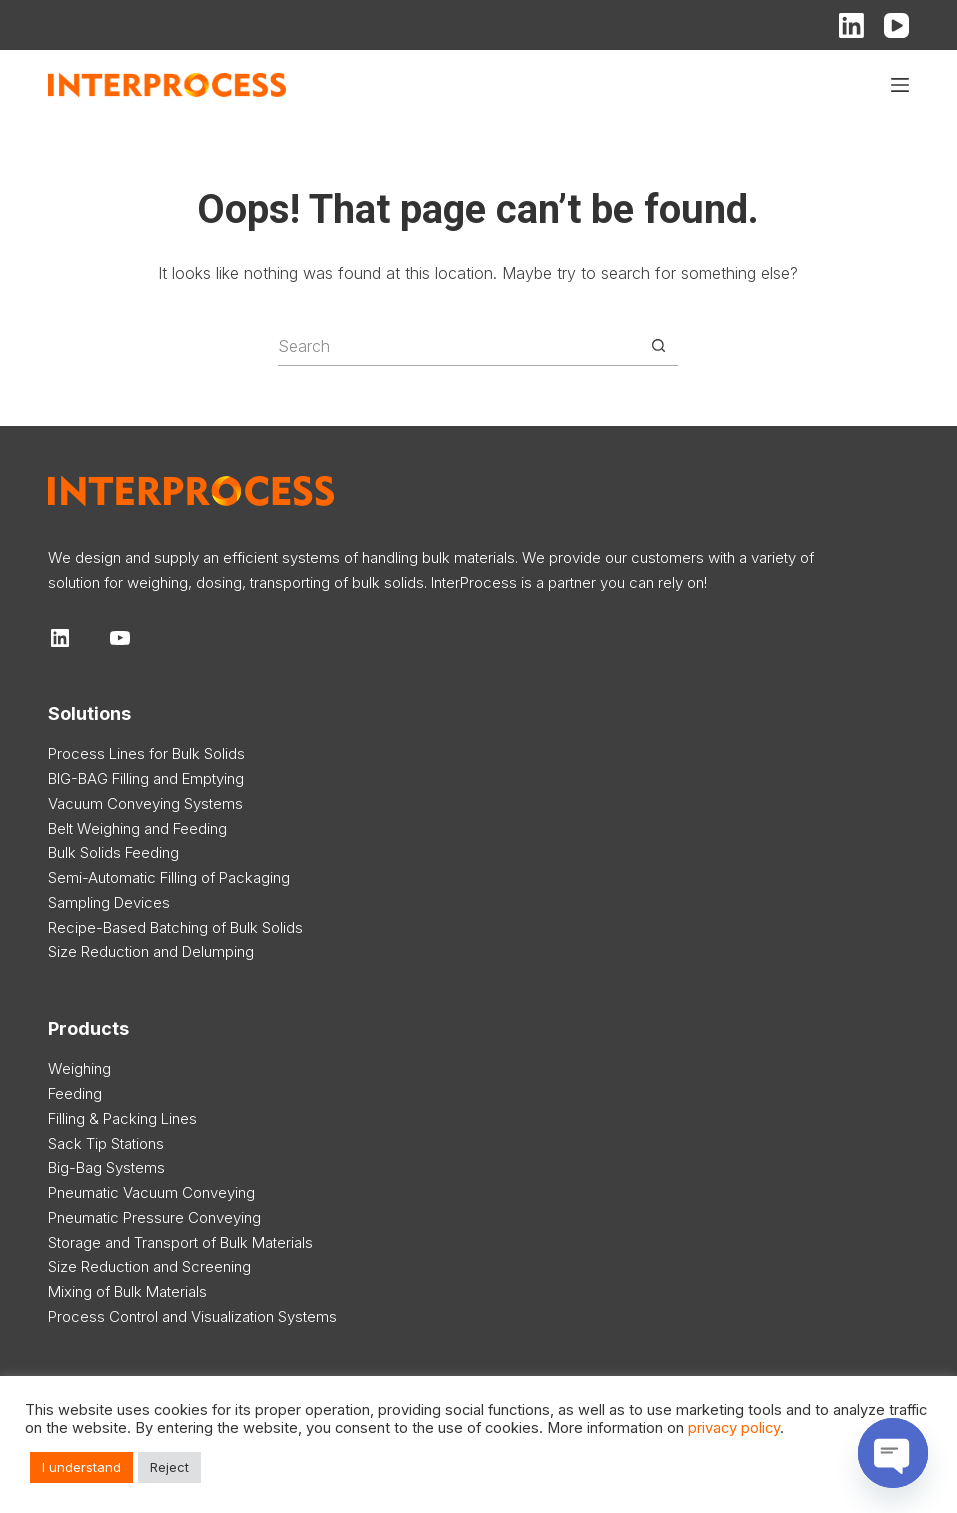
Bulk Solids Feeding (113, 852)
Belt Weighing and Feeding (137, 828)
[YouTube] (896, 25)
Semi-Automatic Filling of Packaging (169, 877)
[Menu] (900, 85)
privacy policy (734, 1428)
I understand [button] (81, 1467)
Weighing (79, 1068)
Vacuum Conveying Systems (145, 803)
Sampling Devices (109, 902)
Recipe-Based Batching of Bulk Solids (175, 927)
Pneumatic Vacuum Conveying (151, 1192)
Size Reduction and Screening (149, 1266)
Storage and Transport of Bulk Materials (180, 1242)
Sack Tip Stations (106, 1143)
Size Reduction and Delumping (151, 951)
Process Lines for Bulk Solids (146, 753)
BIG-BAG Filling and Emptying (146, 778)
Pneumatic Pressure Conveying (154, 1217)
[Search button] (658, 346)
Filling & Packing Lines (122, 1118)
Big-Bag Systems (106, 1167)
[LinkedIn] (851, 25)
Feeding (75, 1093)
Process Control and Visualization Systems (192, 1316)
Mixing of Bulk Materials (127, 1291)
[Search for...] (458, 346)
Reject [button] (169, 1467)
